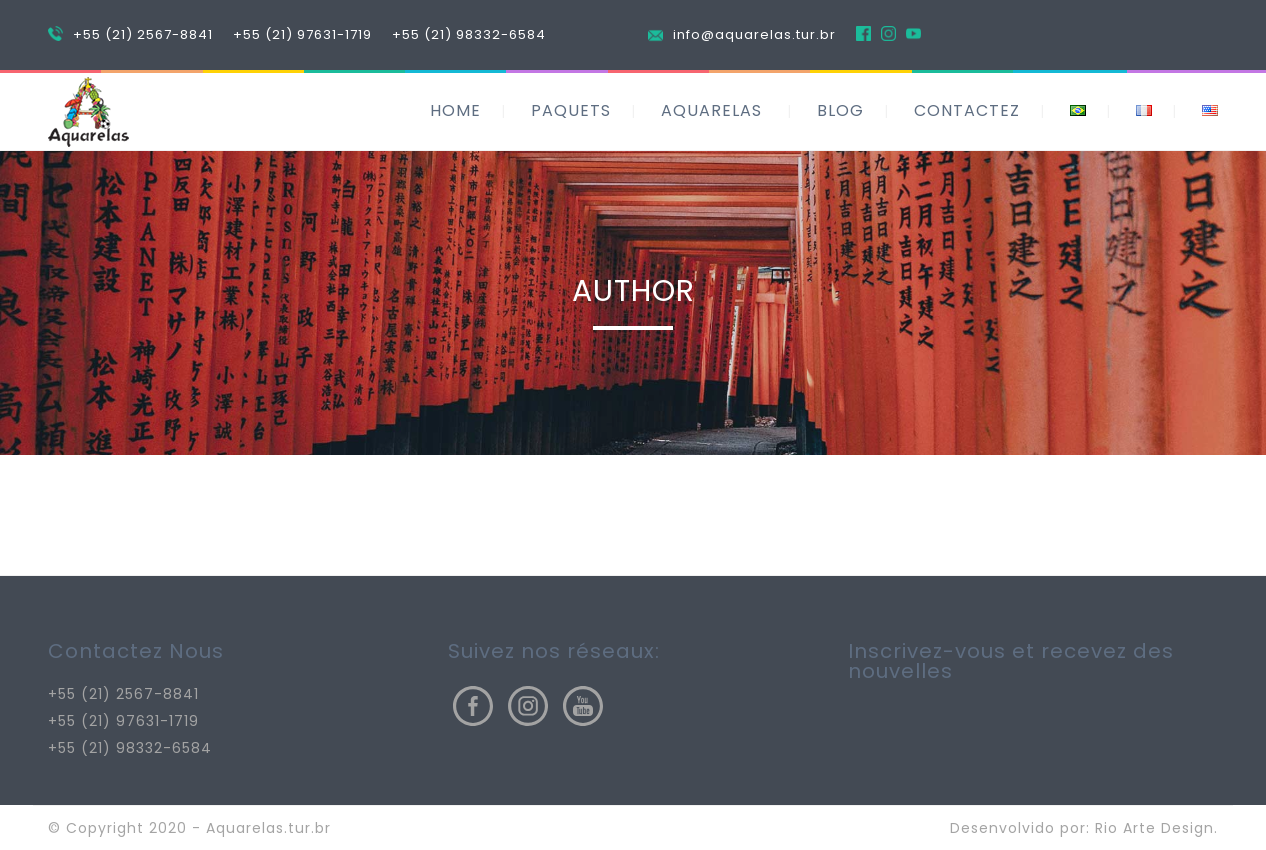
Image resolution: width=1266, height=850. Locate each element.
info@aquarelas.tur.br (754, 34)
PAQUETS (571, 110)
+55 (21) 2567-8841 (143, 34)
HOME (455, 110)
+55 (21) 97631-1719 (302, 34)
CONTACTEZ (967, 110)
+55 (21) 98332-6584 (469, 34)
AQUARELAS (711, 110)
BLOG (840, 110)
